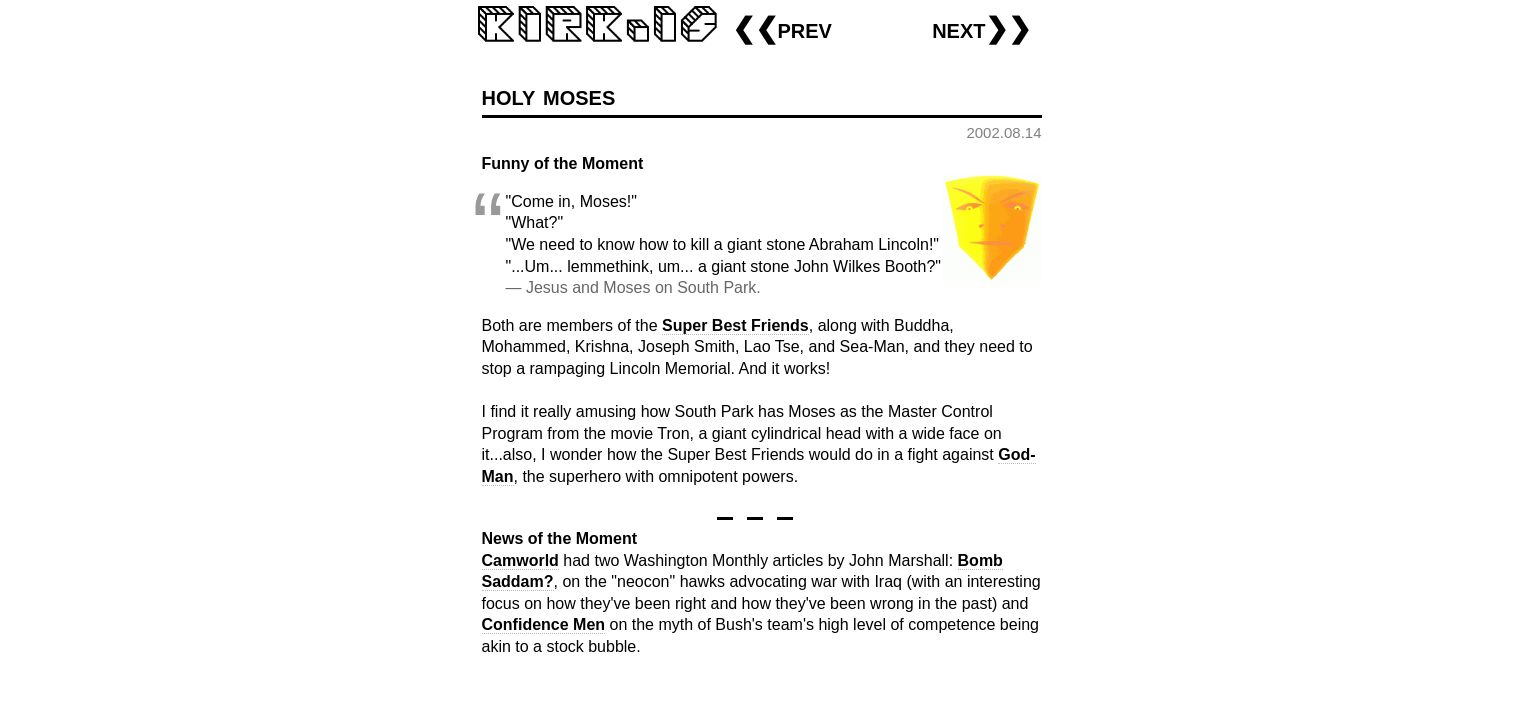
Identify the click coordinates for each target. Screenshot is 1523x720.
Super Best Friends (735, 325)
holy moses (549, 95)
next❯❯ (981, 28)
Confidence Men (544, 624)
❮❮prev (782, 28)
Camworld (520, 560)
